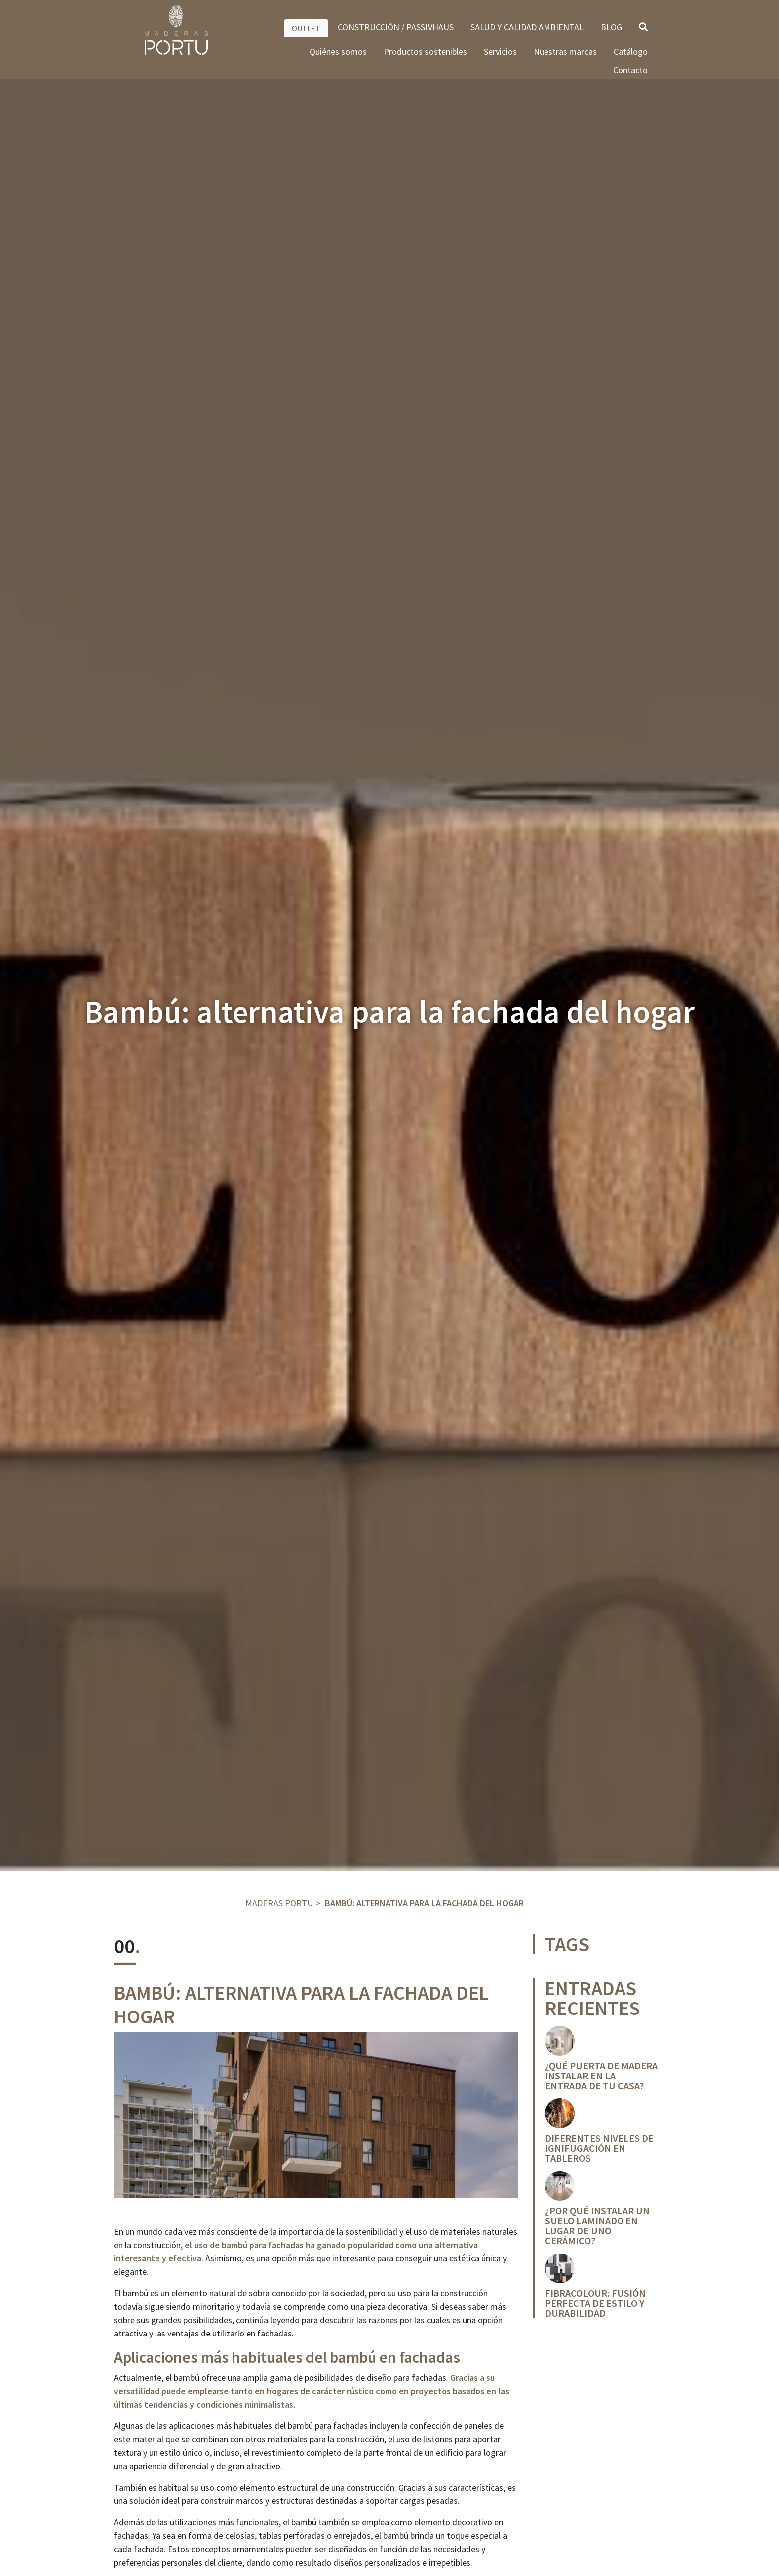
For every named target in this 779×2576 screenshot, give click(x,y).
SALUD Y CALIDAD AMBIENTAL (527, 27)
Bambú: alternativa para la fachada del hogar (424, 1903)
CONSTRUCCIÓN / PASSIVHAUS (396, 27)
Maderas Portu (279, 1903)
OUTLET (306, 28)
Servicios (500, 51)
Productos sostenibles (425, 51)
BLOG (611, 27)
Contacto (630, 70)
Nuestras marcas (565, 51)
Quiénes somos (338, 51)
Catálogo (631, 51)
